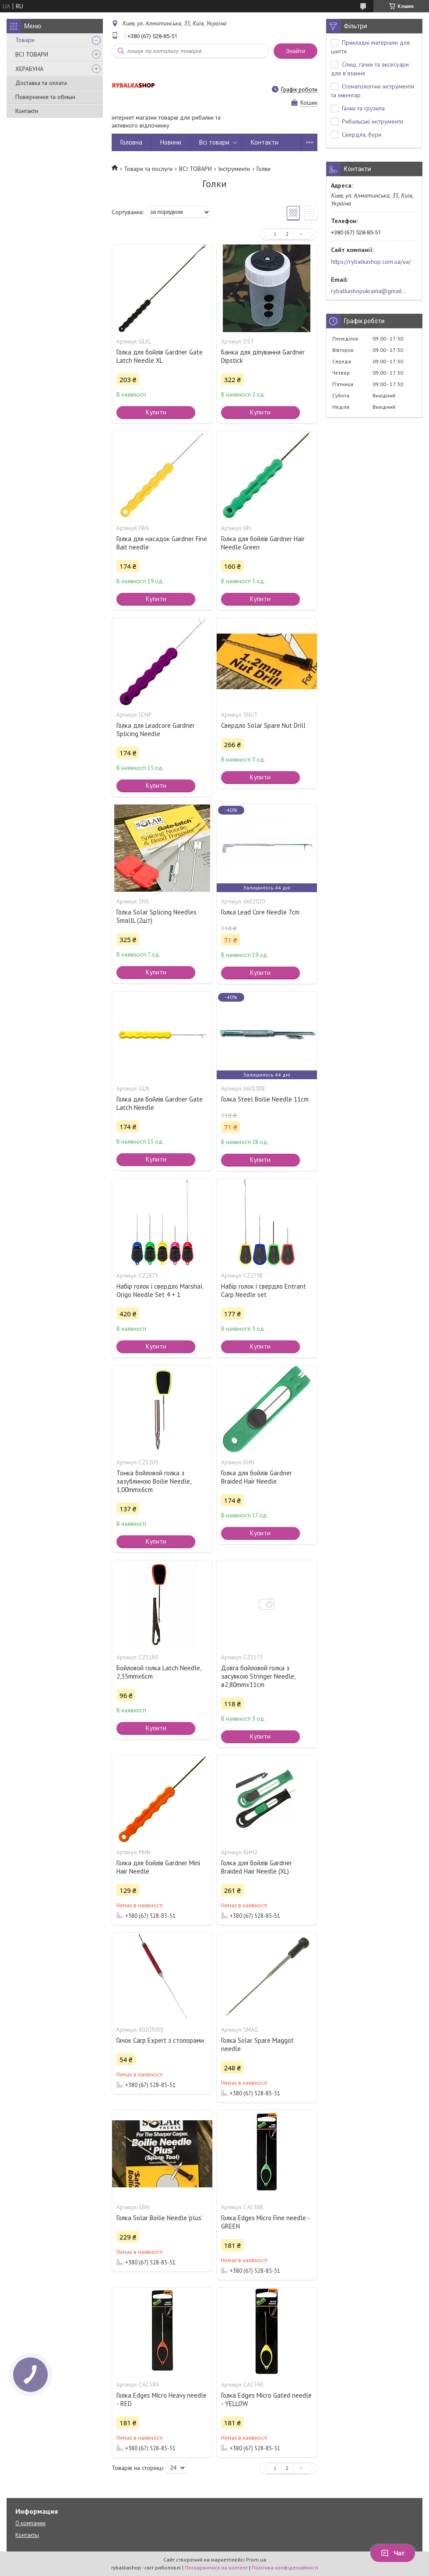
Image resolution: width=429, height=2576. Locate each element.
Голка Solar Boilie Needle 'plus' (159, 2218)
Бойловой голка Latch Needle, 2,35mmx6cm (158, 1672)
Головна (131, 142)
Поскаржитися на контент (216, 2567)
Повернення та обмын (45, 97)
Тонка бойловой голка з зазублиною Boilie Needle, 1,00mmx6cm (153, 1481)
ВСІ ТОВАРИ (31, 54)
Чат (392, 2553)
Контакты (27, 2535)
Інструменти (234, 169)
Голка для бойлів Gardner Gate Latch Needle (159, 1103)
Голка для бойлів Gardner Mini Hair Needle (158, 1867)
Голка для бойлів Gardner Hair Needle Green (263, 543)
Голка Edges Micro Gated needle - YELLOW (266, 2399)
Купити (156, 412)
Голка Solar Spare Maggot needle (257, 2044)
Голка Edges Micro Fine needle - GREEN (265, 2222)
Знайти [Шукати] (295, 51)
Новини (170, 142)
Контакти (26, 111)
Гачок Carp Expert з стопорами (160, 2040)
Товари (25, 40)
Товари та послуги (148, 169)
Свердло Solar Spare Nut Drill (263, 725)
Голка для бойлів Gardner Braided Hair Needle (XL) (256, 1867)
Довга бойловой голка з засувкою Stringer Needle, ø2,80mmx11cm (258, 1676)
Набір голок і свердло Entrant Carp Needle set (263, 1290)
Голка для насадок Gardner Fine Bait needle (161, 543)
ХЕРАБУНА (29, 69)
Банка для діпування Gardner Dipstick (263, 356)
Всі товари (214, 142)
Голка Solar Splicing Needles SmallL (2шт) (156, 916)
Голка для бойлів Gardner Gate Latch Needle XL (159, 356)
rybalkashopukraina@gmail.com (369, 291)
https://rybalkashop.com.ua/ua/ (371, 262)
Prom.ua (256, 2559)
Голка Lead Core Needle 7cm (260, 912)
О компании (30, 2523)
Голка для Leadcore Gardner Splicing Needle (155, 729)
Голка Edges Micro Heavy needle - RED (161, 2399)
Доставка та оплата (41, 83)
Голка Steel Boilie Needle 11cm (265, 1099)
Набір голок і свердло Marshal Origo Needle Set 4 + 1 (159, 1290)
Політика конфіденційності (285, 2567)
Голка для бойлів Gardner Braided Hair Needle (256, 1477)
